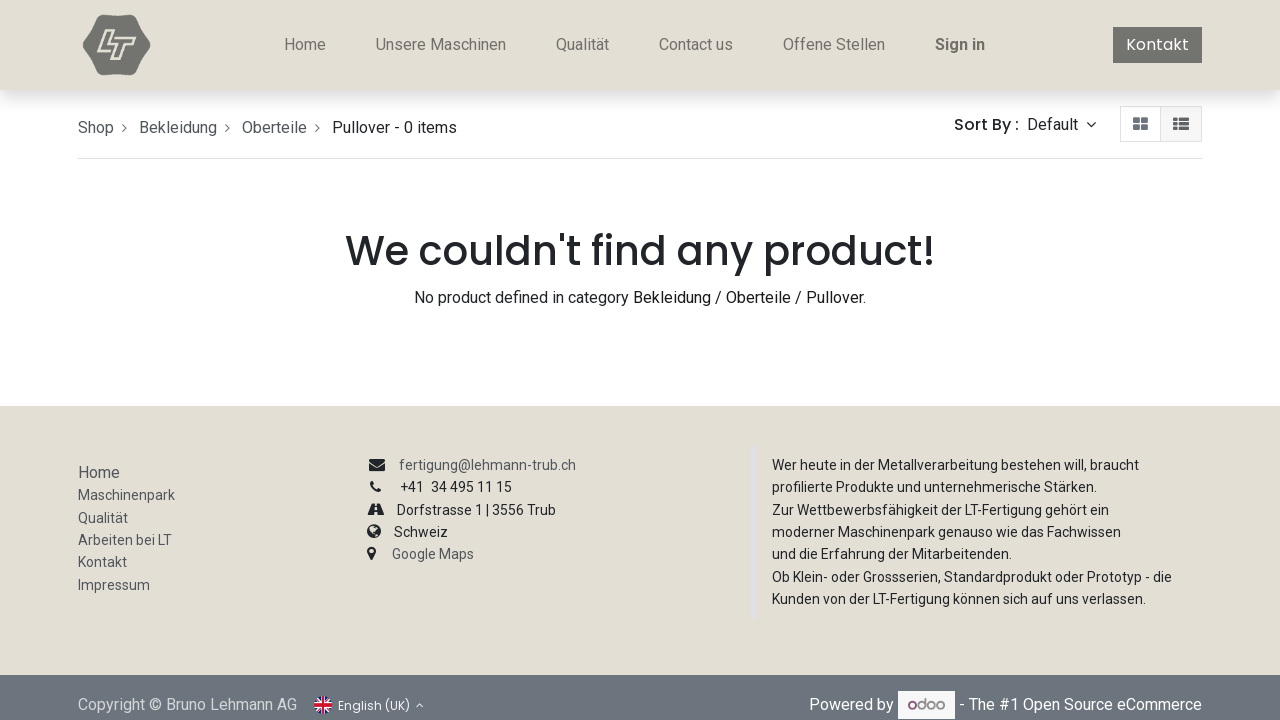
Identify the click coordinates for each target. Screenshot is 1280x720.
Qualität (103, 518)
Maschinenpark (126, 495)
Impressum (114, 585)
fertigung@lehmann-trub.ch (487, 465)
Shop (96, 127)
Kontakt (1157, 44)
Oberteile (274, 127)
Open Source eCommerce (1112, 704)
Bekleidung (178, 127)
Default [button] (1054, 124)
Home (99, 472)
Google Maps (433, 554)
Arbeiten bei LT (125, 540)
